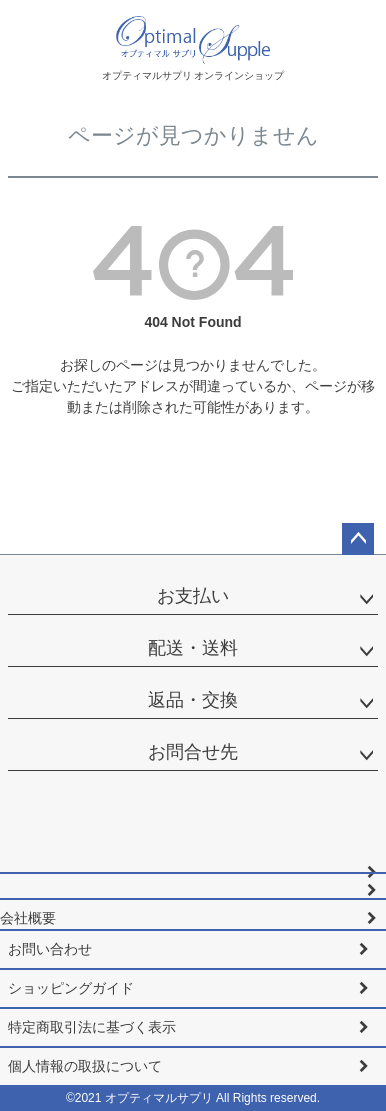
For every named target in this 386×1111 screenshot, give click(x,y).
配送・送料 (193, 648)
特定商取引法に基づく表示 (92, 1027)
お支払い (193, 596)
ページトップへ (358, 539)
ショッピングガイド (71, 988)
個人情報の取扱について (85, 1066)
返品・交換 (193, 700)
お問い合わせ (50, 949)
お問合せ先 (193, 752)
